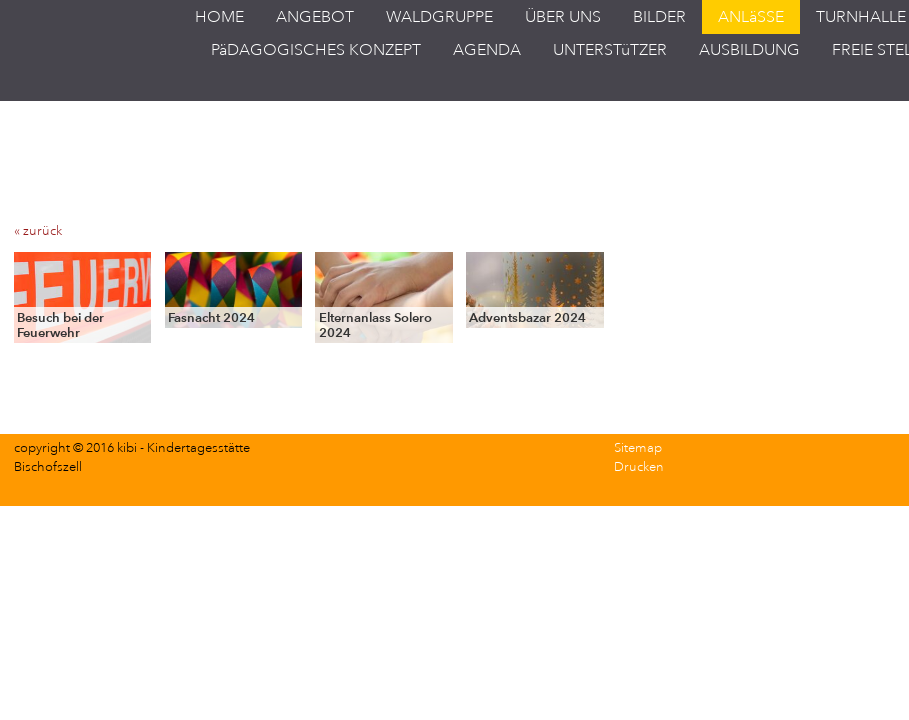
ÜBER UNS (563, 17)
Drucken (639, 467)
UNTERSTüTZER (610, 50)
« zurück (38, 231)
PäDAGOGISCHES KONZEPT (316, 50)
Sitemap (638, 448)
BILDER (659, 17)
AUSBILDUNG (749, 50)
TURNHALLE (861, 17)
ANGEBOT (315, 17)
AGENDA (487, 50)
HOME (219, 17)
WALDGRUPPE (439, 17)
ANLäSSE (751, 17)
